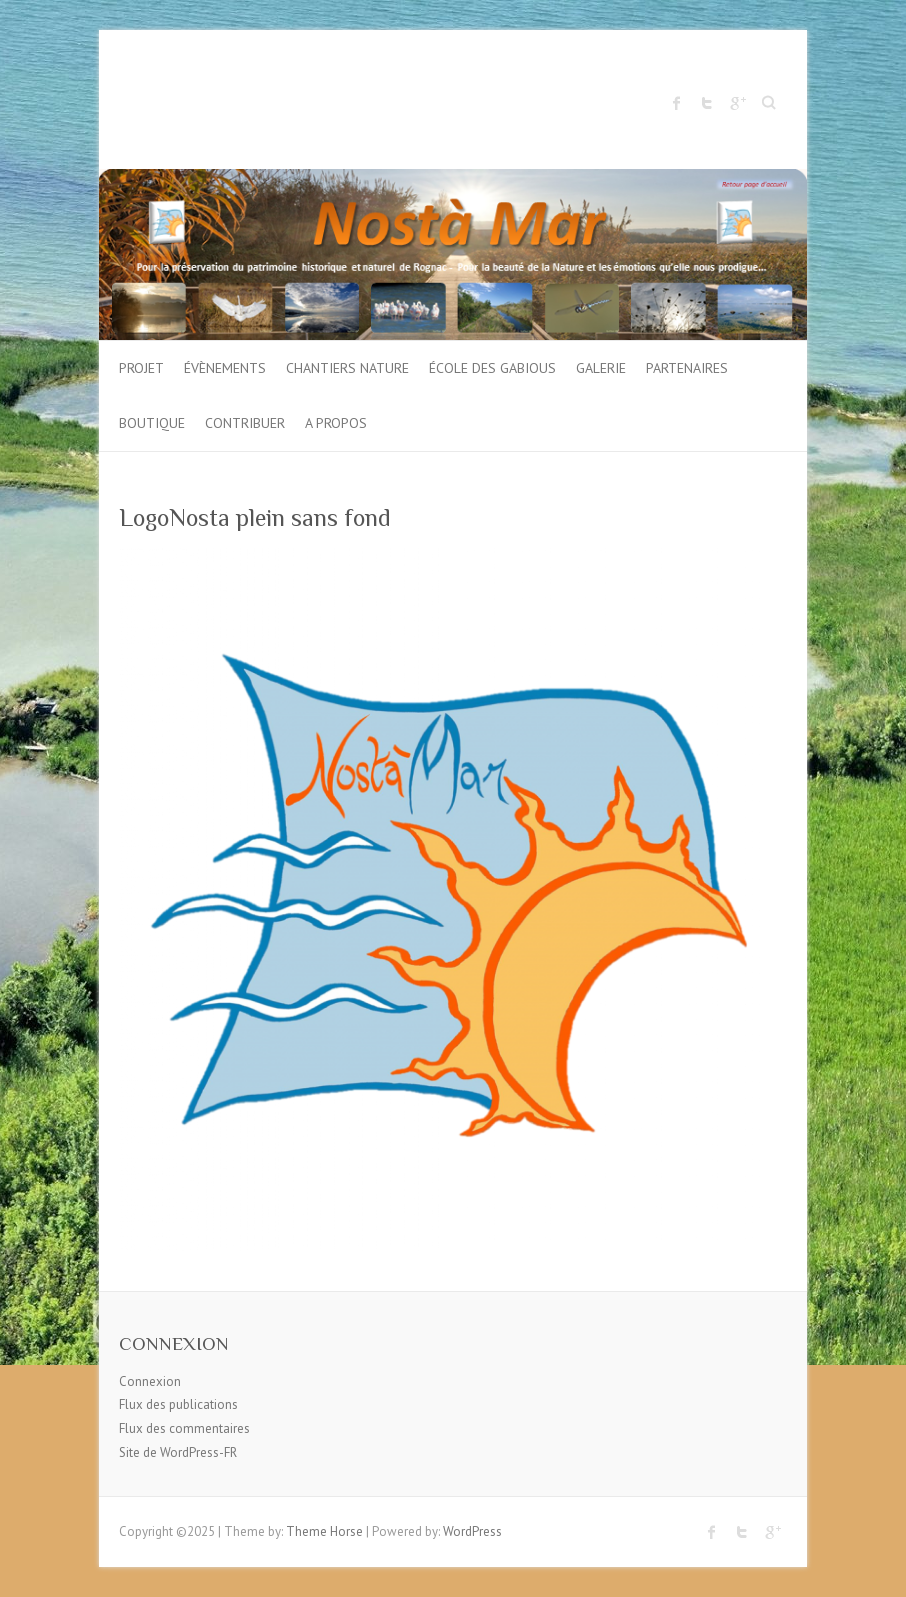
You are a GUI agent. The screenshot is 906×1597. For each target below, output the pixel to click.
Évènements (225, 368)
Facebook (677, 103)
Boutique (152, 423)
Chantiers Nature (347, 368)
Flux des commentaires (184, 1428)
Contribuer (245, 423)
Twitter (707, 103)
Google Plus (737, 103)
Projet (141, 368)
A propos (336, 423)
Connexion (150, 1381)
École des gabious (492, 368)
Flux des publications (178, 1404)
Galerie (601, 368)
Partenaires (687, 368)
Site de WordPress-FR (178, 1452)
